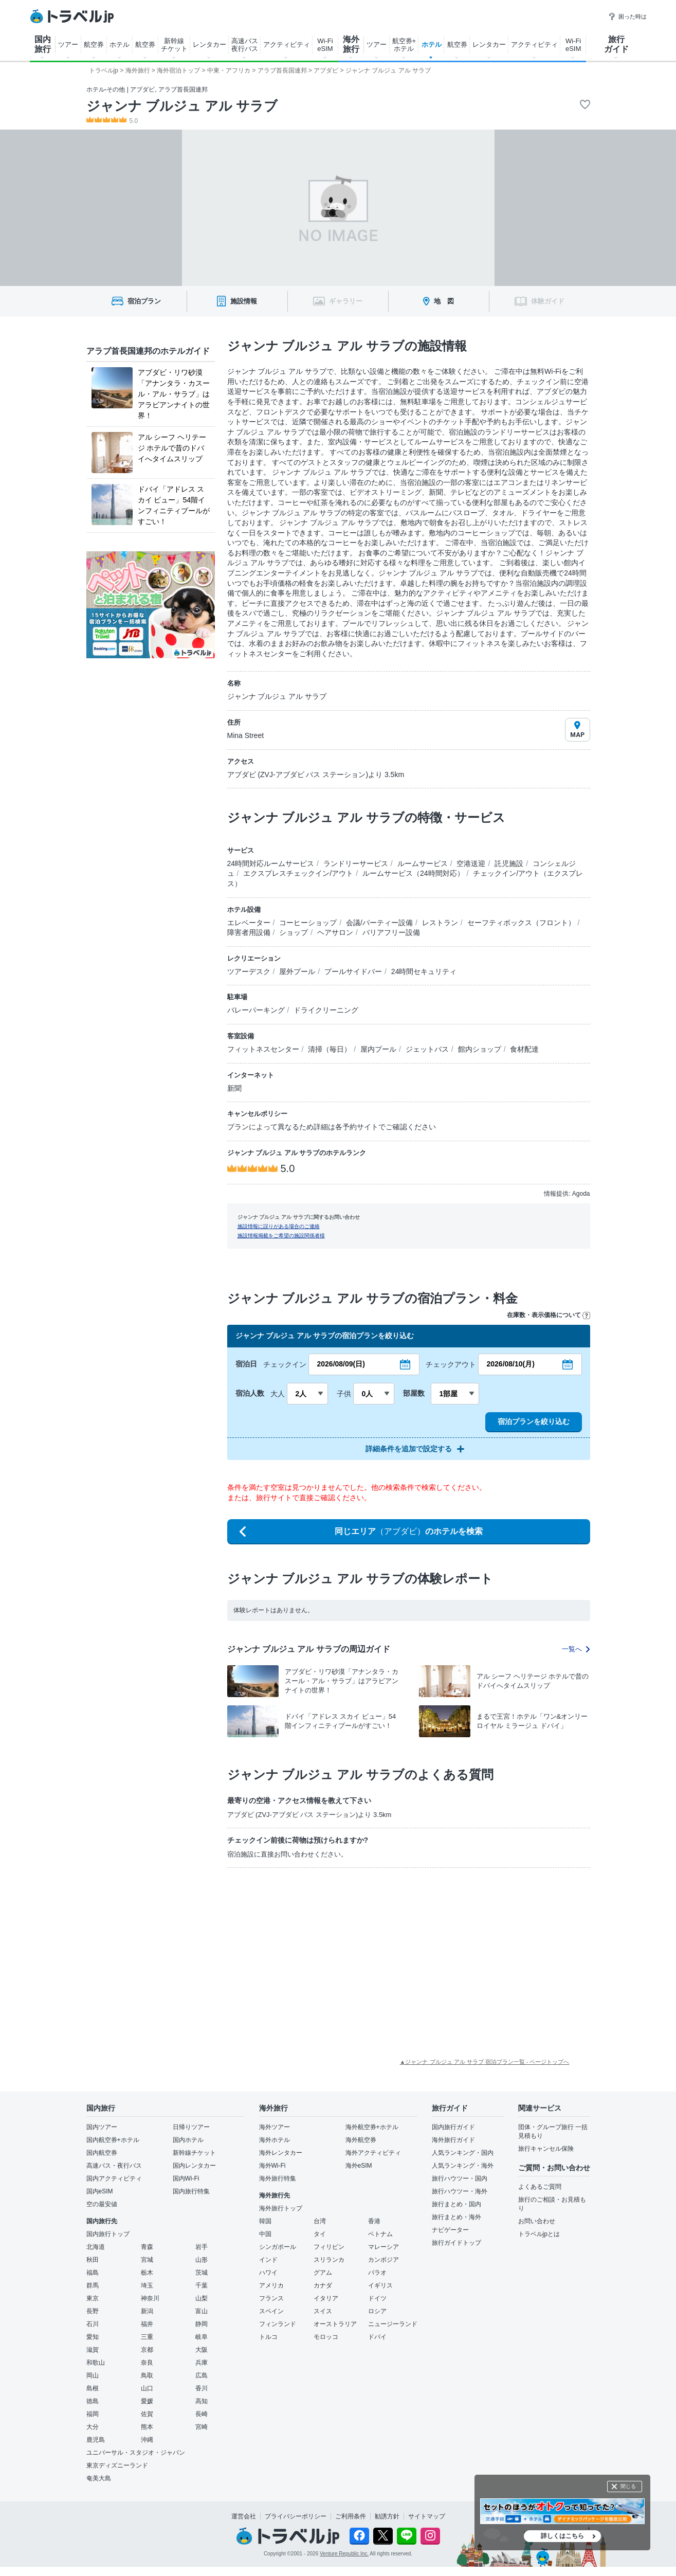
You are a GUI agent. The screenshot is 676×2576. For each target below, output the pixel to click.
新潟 (147, 2311)
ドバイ (377, 2336)
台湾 (320, 2221)
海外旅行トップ (280, 2208)
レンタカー (209, 44)
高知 (201, 2401)
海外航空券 (360, 2139)
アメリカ (271, 2285)
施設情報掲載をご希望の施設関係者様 (281, 1235)
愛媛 (147, 2401)
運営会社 (243, 2516)
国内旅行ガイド (453, 2127)
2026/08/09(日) (341, 1364)
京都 (147, 2349)
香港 (374, 2221)
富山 (201, 2311)
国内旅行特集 (191, 2191)
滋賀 (92, 2349)
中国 (265, 2234)
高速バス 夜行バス (244, 44)
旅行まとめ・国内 (456, 2204)
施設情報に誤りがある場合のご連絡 (278, 1226)
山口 (147, 2388)
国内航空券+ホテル (112, 2139)
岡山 (92, 2375)
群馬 (92, 2285)
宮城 (147, 2259)
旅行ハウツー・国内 (459, 2178)
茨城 (201, 2272)
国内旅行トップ (108, 2234)
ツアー (68, 44)
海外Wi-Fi (272, 2165)
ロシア (377, 2311)
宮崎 (201, 2426)
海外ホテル (274, 2139)
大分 (92, 2426)
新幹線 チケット (174, 44)
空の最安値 (101, 2204)
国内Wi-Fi (186, 2178)
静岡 (201, 2324)
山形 (201, 2259)
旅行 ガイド (616, 44)
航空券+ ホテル (404, 44)
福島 (92, 2272)
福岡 (92, 2414)
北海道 (95, 2246)
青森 (147, 2246)
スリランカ (329, 2259)
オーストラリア (335, 2324)
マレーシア (383, 2246)
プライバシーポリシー (295, 2516)
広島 (201, 2375)
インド (268, 2259)
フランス (271, 2298)
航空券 (94, 44)
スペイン (271, 2311)
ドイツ (377, 2298)
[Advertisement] (291, 1952)
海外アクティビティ (373, 2152)
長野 (92, 2311)
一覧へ (576, 1649)
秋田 (92, 2259)
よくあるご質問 (539, 2186)
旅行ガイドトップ (456, 2242)
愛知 (92, 2336)
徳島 (92, 2401)
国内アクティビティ (114, 2178)
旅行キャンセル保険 (546, 2148)
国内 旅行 (42, 44)
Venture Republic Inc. (344, 2553)
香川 (201, 2388)
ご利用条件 (350, 2516)
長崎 (201, 2414)
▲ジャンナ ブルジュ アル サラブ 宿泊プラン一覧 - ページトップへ (485, 2062)
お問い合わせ (536, 2221)
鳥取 (147, 2375)
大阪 (201, 2349)
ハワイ (268, 2272)
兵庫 (201, 2362)
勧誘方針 (387, 2516)
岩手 (201, 2246)
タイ (320, 2234)
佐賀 (147, 2414)
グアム (323, 2272)
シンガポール (277, 2246)
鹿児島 (95, 2439)
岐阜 (201, 2336)
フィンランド (277, 2324)
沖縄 (147, 2439)
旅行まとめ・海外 (456, 2217)
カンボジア (383, 2259)
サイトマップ (426, 2516)
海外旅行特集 (277, 2178)
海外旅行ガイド (453, 2139)
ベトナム (380, 2234)
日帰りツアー (191, 2127)
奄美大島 (98, 2478)
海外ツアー (274, 2127)
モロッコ (326, 2336)
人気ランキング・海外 (463, 2165)
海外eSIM (358, 2165)
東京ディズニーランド (117, 2465)
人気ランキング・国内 (463, 2152)
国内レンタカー (194, 2165)
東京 (92, 2298)
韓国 (265, 2221)
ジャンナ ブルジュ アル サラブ (182, 106)
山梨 (201, 2298)
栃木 (147, 2272)
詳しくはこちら (562, 2535)
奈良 (147, 2362)
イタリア (326, 2298)
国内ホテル (188, 2139)
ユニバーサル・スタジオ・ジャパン (135, 2452)
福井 (147, 2324)
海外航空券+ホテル (371, 2127)
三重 (147, 2336)
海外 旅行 (351, 44)
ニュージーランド (392, 2324)
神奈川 (150, 2298)
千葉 (201, 2285)
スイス (323, 2311)
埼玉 (147, 2285)
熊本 (147, 2426)
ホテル (119, 44)
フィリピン (329, 2246)
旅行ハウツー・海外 (459, 2191)
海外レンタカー (280, 2152)
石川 (92, 2324)
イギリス (380, 2285)
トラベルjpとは (539, 2234)
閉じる (628, 2486)
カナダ (323, 2285)
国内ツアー (101, 2127)
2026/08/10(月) (511, 1364)
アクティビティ (286, 44)
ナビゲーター (450, 2229)
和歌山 (95, 2362)
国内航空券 (101, 2152)
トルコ (268, 2336)
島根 (92, 2388)
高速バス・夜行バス (114, 2165)
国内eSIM (99, 2191)
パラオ (377, 2272)
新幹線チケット (194, 2152)
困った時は (627, 16)
